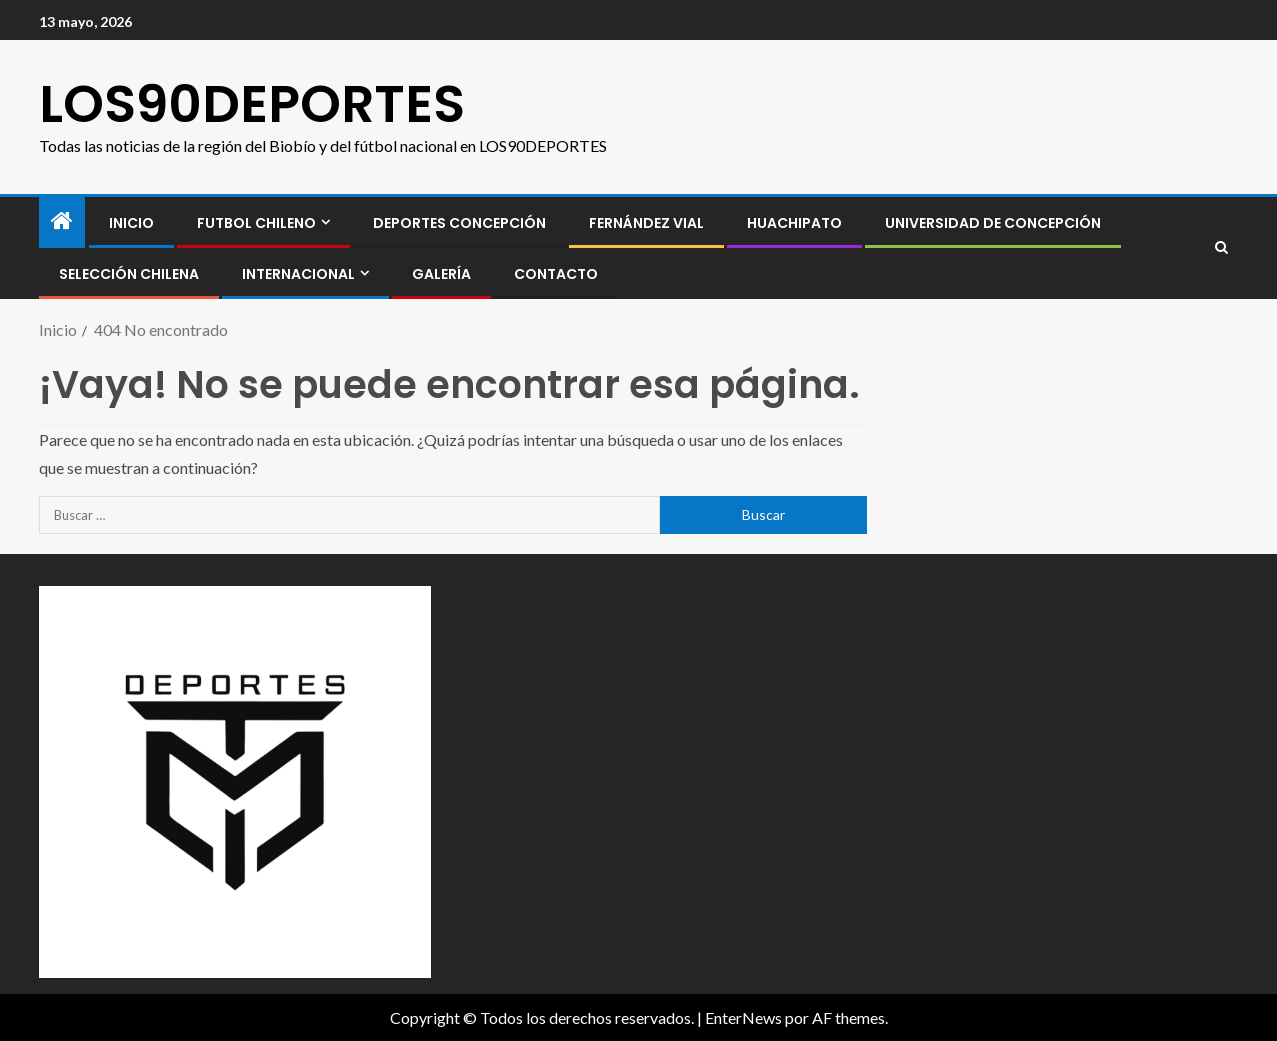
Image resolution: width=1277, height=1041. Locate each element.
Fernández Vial (646, 223)
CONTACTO (556, 274)
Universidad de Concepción (993, 223)
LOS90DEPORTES (252, 103)
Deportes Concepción (459, 223)
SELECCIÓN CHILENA (129, 274)
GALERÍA (441, 274)
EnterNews (743, 1017)
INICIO (131, 223)
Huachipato (794, 223)
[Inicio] (62, 221)
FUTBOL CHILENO (256, 223)
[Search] (1221, 248)
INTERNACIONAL (298, 274)
